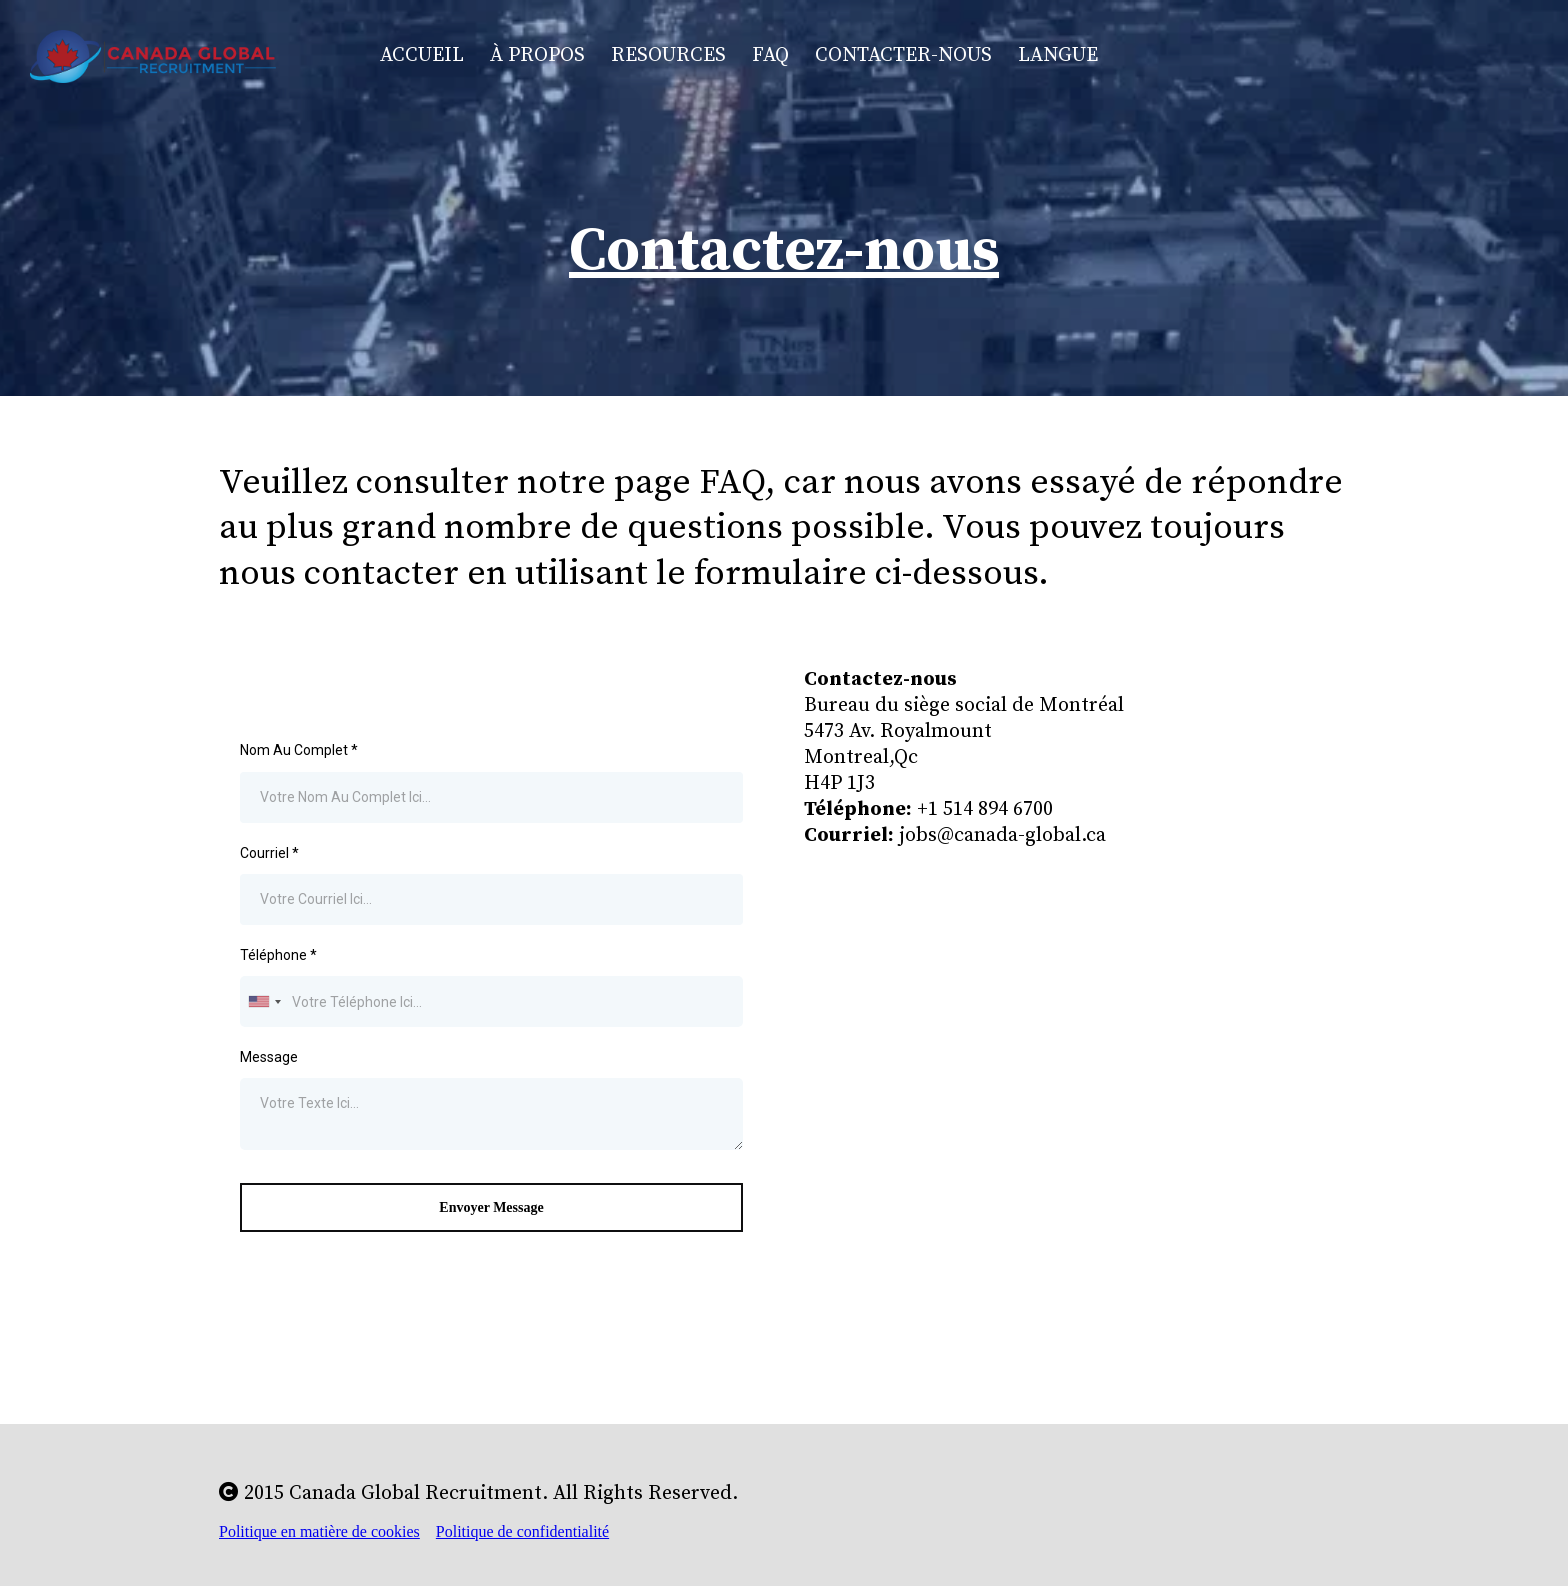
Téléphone (278, 955)
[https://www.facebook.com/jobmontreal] (1227, 56)
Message (269, 1057)
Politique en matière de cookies (319, 1531)
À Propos (537, 55)
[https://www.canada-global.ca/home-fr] (153, 54)
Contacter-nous (903, 55)
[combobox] (264, 1001)
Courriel (269, 853)
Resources (668, 55)
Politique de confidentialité (522, 1531)
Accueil (422, 55)
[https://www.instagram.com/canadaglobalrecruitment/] (1344, 56)
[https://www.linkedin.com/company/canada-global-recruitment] (1461, 56)
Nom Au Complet (299, 750)
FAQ (770, 55)
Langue (1058, 55)
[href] (1076, 997)
